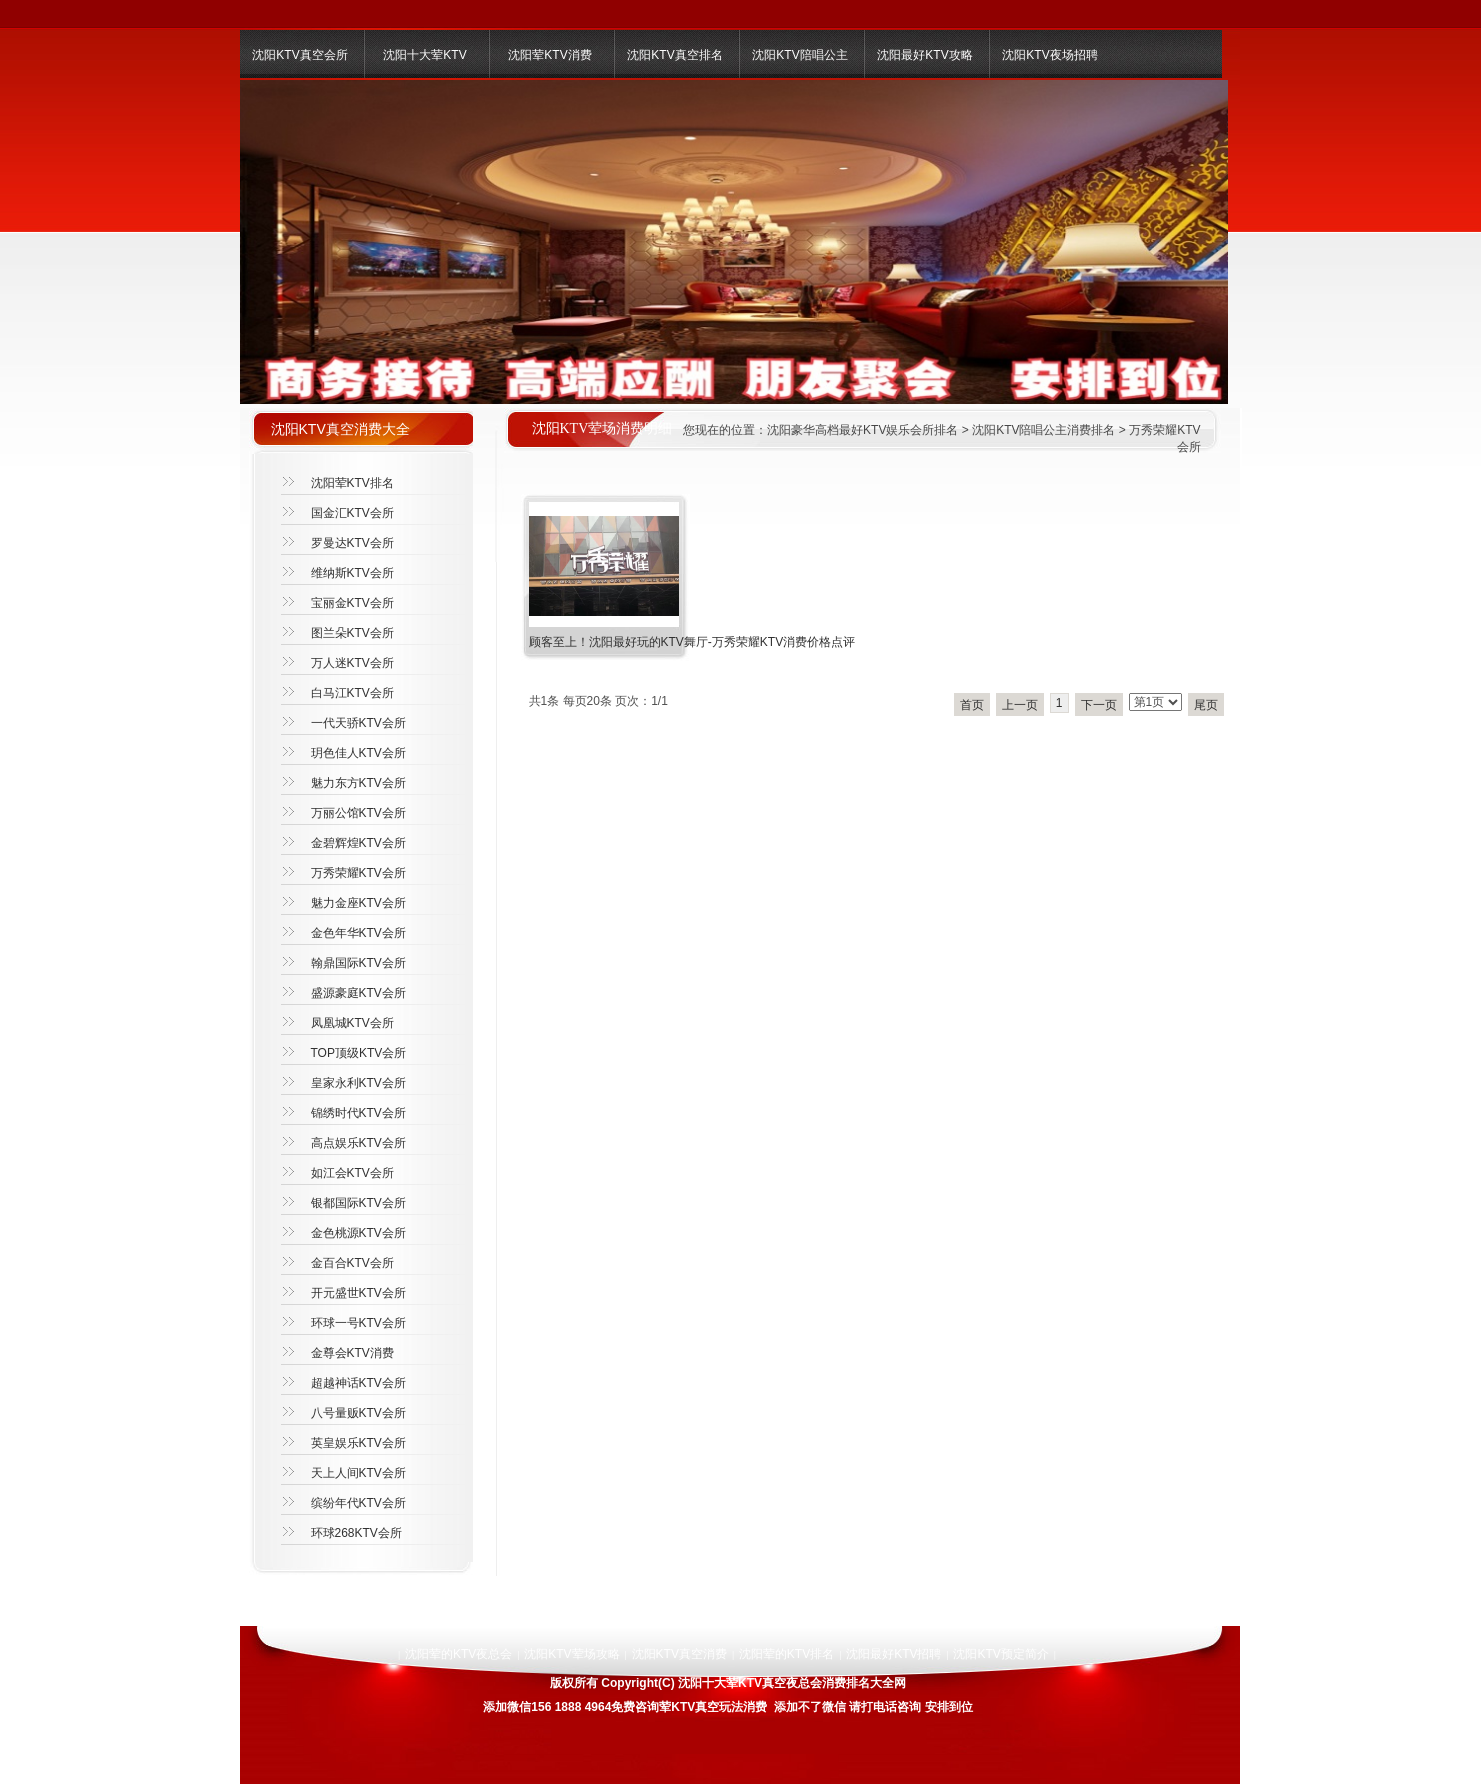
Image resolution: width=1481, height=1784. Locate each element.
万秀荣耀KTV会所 (358, 873)
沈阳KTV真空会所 (299, 55)
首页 (972, 705)
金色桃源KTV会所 (358, 1233)
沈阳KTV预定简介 (1000, 1654)
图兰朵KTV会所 (352, 633)
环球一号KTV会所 (358, 1323)
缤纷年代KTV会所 (358, 1503)
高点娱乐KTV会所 (358, 1143)
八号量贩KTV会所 (358, 1413)
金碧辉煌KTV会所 (358, 843)
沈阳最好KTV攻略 (924, 55)
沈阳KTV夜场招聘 (1049, 55)
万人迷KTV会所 (352, 663)
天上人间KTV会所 (358, 1473)
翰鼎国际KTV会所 (358, 963)
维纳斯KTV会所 (352, 573)
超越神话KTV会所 (358, 1383)
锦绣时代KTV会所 (358, 1113)
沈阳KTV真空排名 (674, 55)
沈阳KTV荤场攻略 (571, 1654)
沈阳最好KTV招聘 (893, 1654)
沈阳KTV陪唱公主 (799, 55)
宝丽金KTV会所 (352, 603)
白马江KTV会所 (352, 693)
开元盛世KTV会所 (358, 1293)
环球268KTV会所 (356, 1533)
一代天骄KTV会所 (358, 723)
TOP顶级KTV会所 (359, 1053)
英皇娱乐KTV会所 (358, 1443)
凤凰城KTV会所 (352, 1023)
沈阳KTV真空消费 (679, 1654)
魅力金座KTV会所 (358, 903)
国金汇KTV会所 (352, 513)
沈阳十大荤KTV (424, 55)
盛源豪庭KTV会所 (358, 993)
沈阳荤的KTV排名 (786, 1654)
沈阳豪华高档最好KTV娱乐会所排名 (862, 430)
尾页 (1206, 705)
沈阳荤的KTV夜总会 (458, 1654)
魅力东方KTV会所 (358, 783)
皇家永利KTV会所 (358, 1083)
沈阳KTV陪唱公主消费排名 (1043, 430)
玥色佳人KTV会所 (358, 753)
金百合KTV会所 (352, 1263)
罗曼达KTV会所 (352, 543)
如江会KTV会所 (352, 1173)
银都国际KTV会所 (358, 1203)
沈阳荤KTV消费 (549, 55)
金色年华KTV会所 (358, 933)
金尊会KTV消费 (352, 1353)
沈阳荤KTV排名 (352, 483)
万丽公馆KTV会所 (358, 813)
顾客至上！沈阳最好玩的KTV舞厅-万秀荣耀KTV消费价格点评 (692, 642)
